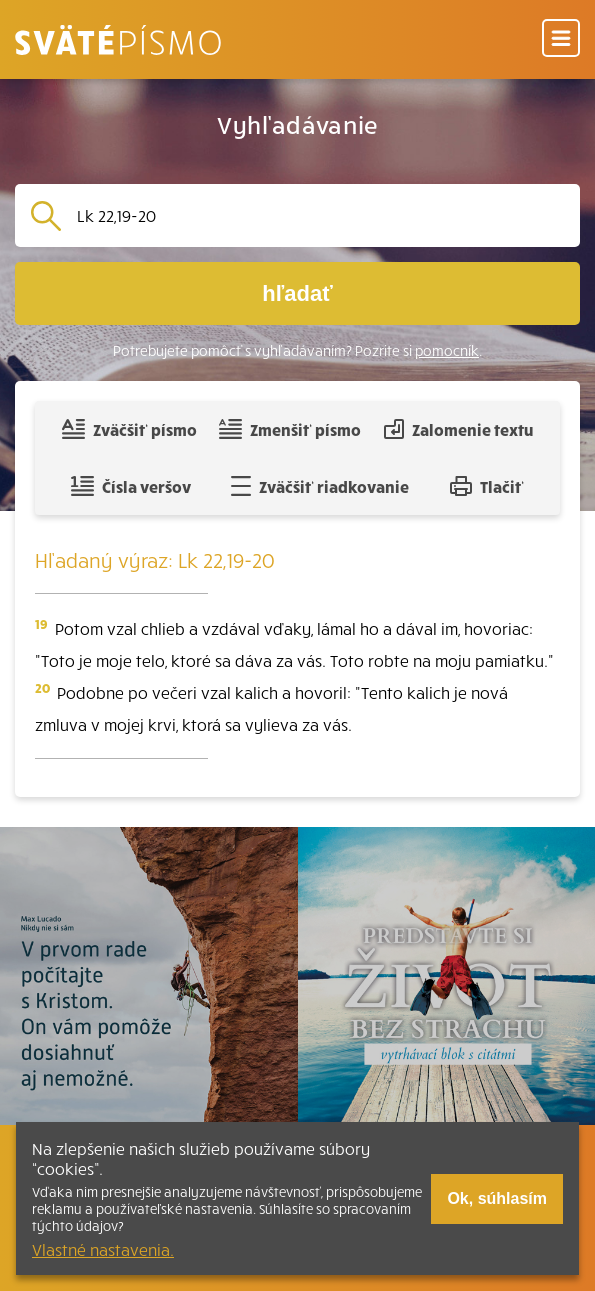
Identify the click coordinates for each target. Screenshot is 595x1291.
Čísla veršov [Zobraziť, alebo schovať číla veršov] (130, 486)
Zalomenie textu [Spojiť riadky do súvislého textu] (458, 429)
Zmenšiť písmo (289, 429)
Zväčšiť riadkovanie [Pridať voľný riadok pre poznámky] (319, 486)
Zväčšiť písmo (129, 429)
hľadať (297, 293)
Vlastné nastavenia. (103, 1249)
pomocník (447, 350)
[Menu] (561, 39)
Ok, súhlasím (497, 1198)
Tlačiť (487, 486)
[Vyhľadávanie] (320, 215)
